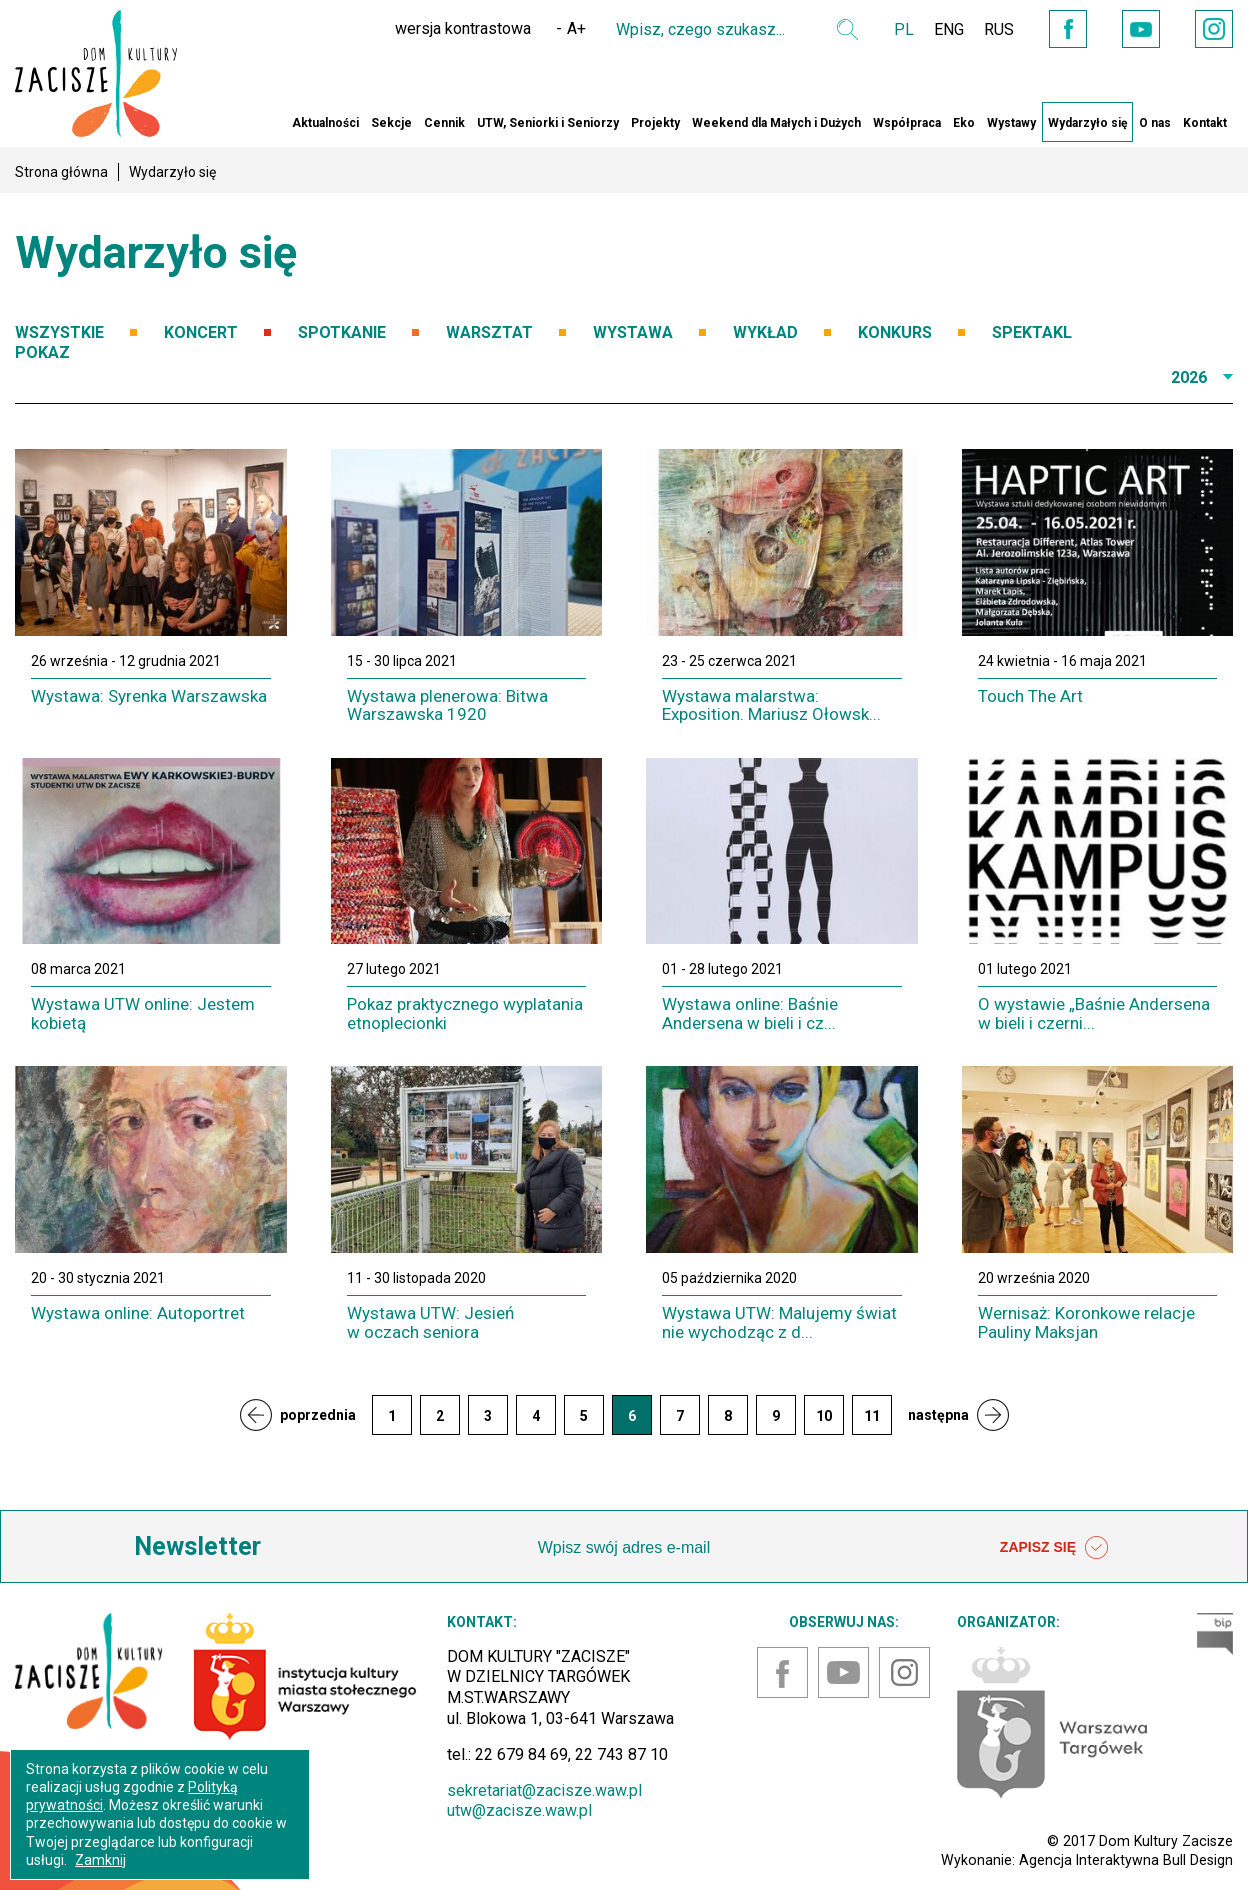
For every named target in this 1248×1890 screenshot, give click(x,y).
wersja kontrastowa (463, 28)
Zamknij (100, 1860)
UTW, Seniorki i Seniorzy (548, 123)
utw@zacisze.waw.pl (519, 1810)
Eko (964, 123)
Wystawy (1011, 123)
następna (938, 1415)
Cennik (444, 123)
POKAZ (42, 352)
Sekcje (391, 123)
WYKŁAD (765, 332)
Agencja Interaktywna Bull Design (1126, 1860)
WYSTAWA (633, 332)
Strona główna (61, 172)
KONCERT (201, 332)
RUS (999, 29)
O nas (1155, 123)
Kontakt (1205, 123)
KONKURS (895, 332)
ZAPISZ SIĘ (1054, 1548)
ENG (949, 29)
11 (872, 1416)
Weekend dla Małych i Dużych (776, 123)
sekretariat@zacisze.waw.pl (544, 1790)
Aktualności (325, 123)
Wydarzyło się (1087, 123)
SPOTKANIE (342, 332)
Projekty (655, 123)
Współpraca (907, 123)
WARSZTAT (489, 332)
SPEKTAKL (1032, 332)
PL (904, 29)
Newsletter (197, 1546)
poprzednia (318, 1415)
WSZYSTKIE (59, 332)
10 (824, 1416)
